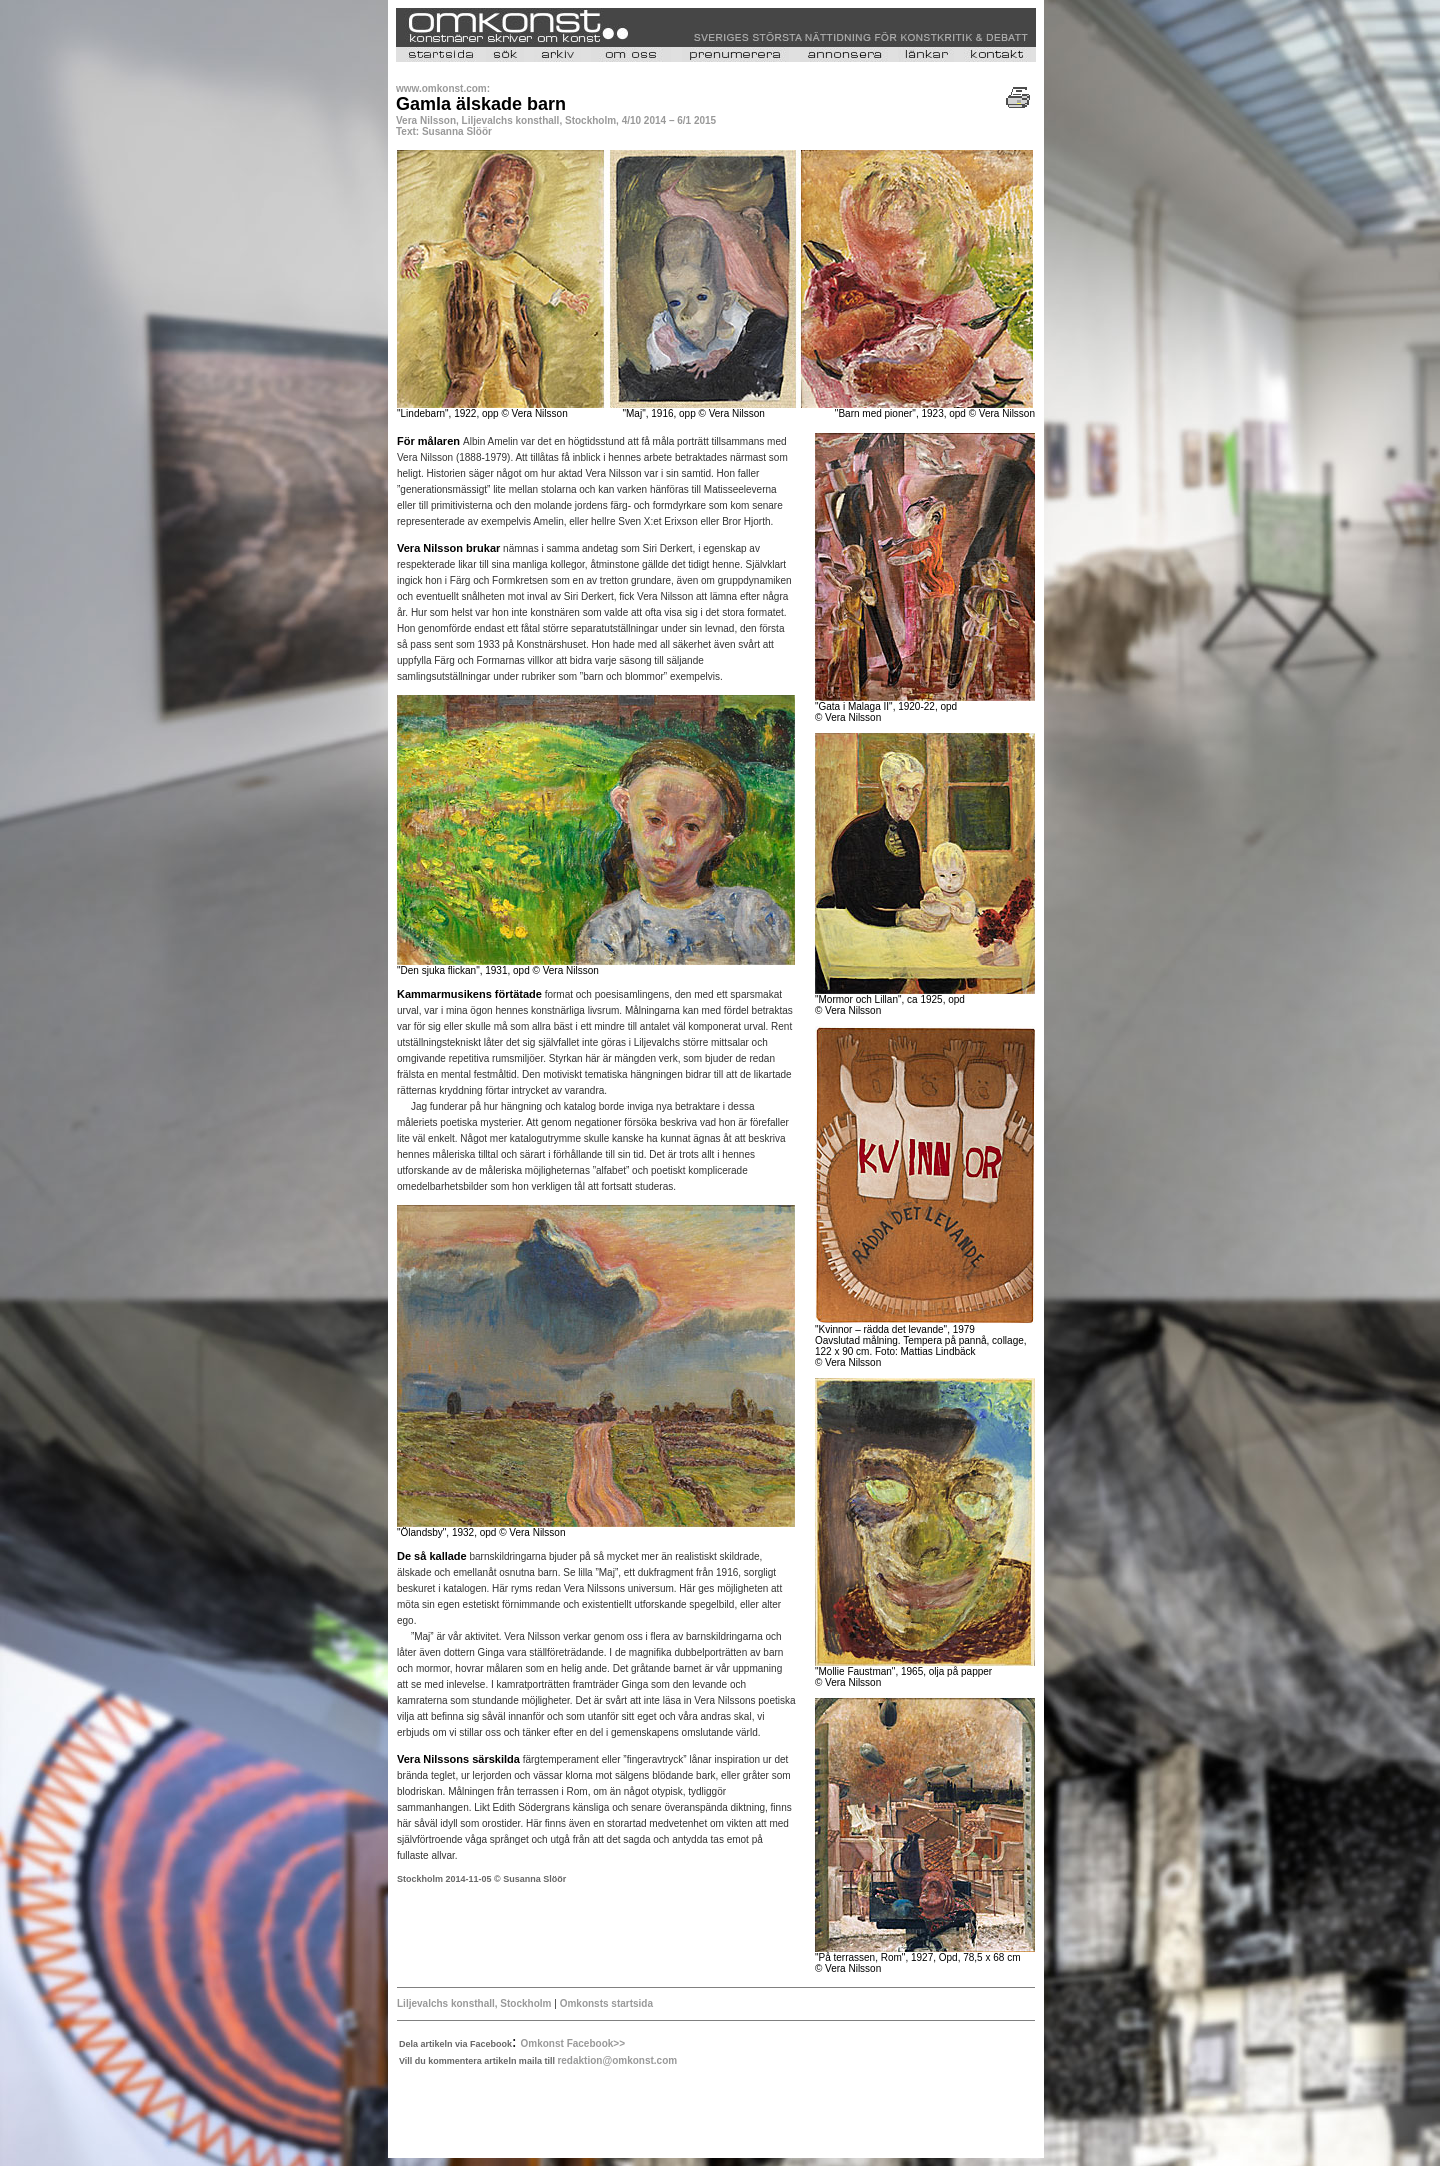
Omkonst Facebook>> (573, 2043)
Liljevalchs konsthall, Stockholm (474, 2003)
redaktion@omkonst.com (617, 2060)
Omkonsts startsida (606, 2003)
